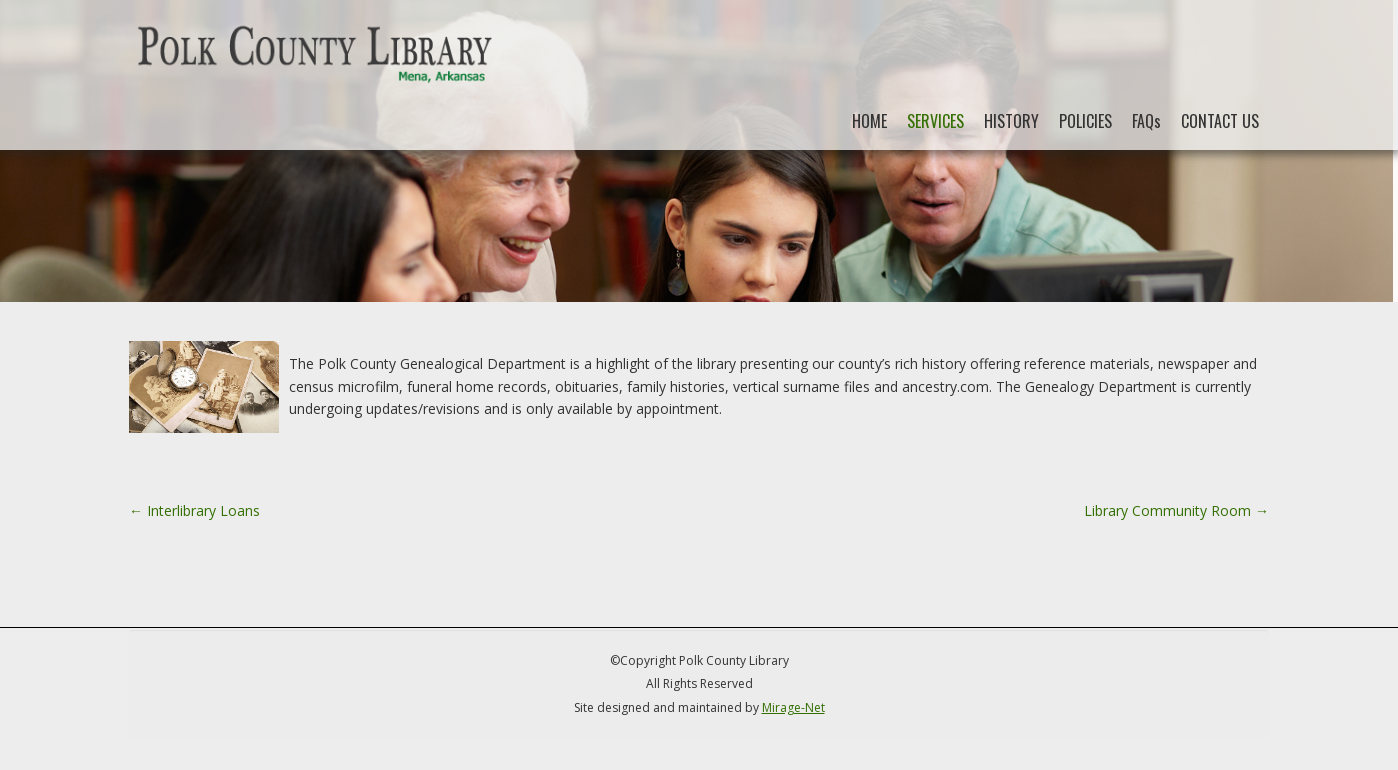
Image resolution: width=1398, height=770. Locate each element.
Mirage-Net (793, 707)
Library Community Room (1176, 510)
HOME (869, 121)
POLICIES (1085, 121)
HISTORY (1011, 121)
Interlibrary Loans (194, 510)
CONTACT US (1220, 121)
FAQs (1146, 121)
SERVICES (935, 121)
